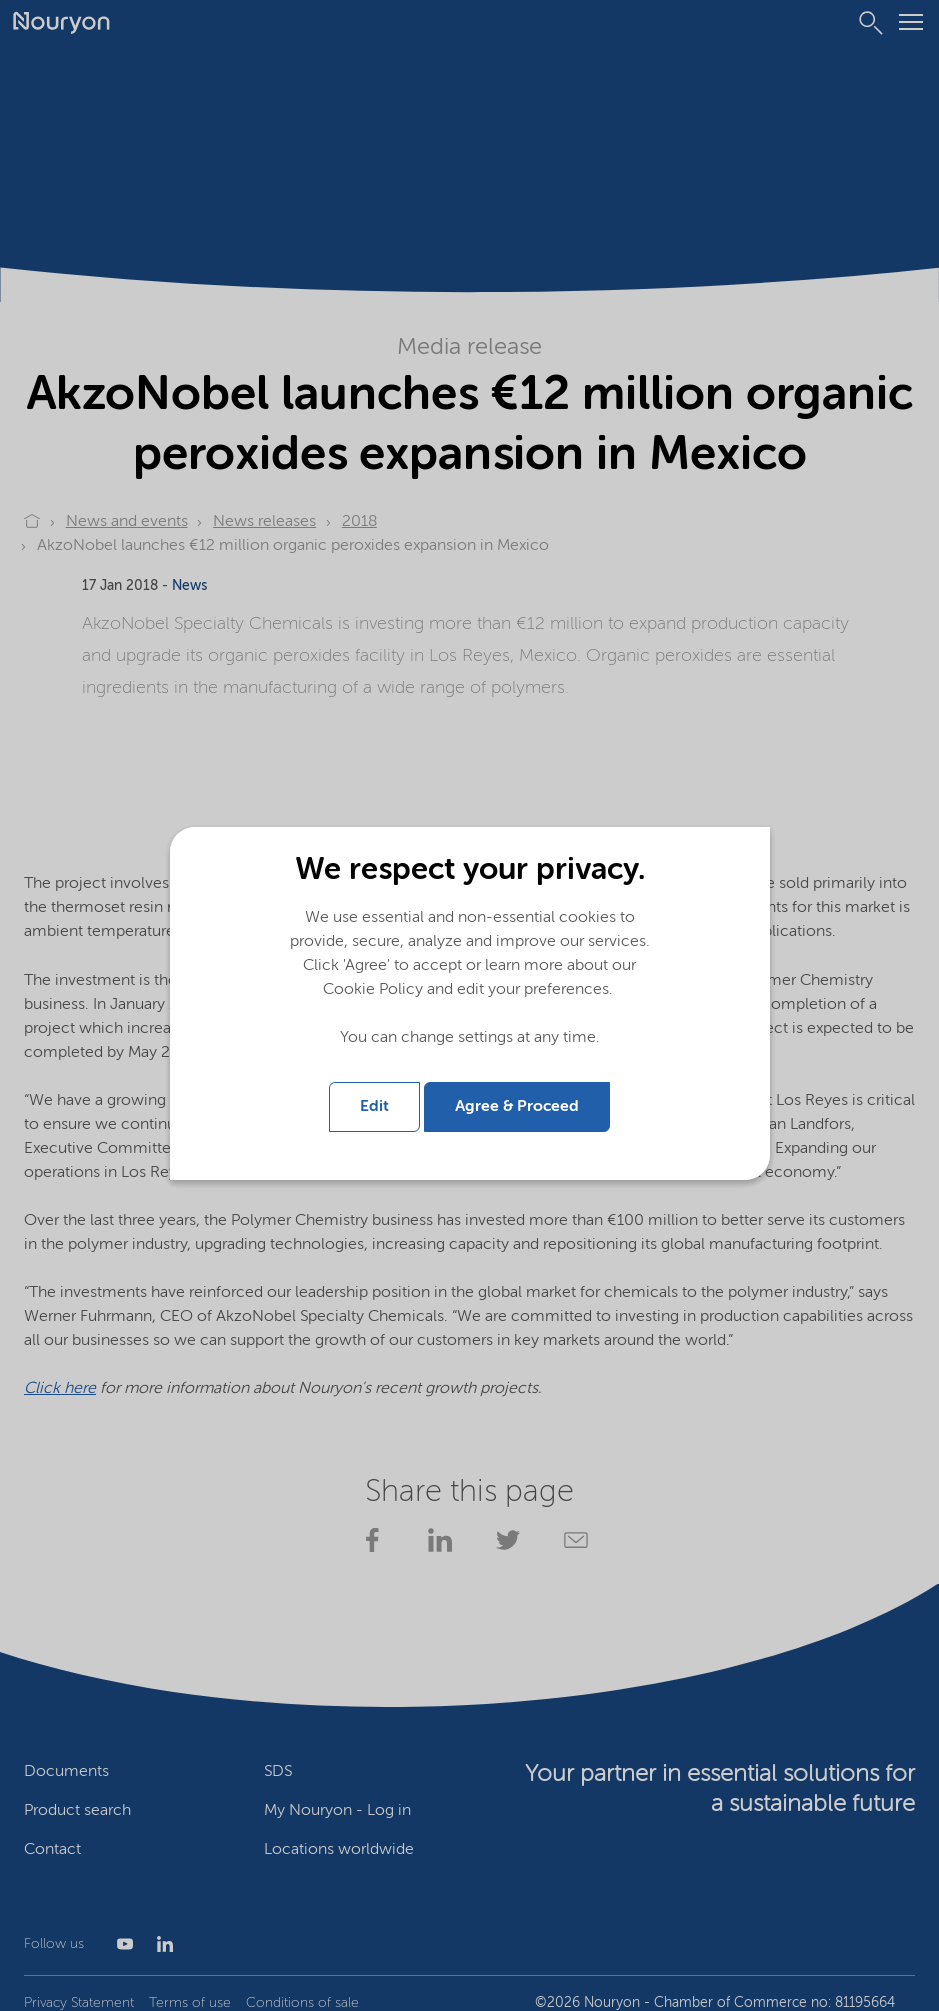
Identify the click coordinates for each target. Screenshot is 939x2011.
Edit (374, 1101)
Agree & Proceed (517, 1101)
